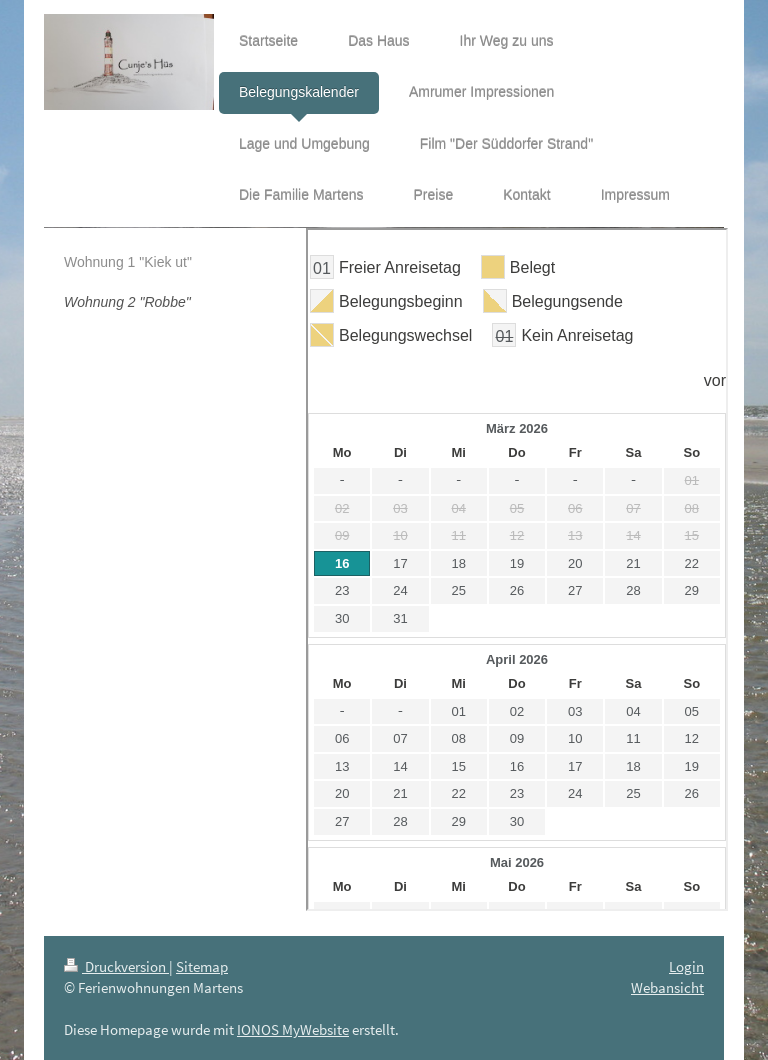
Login (686, 966)
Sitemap (202, 966)
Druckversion (116, 966)
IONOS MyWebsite (293, 1029)
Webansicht (667, 987)
